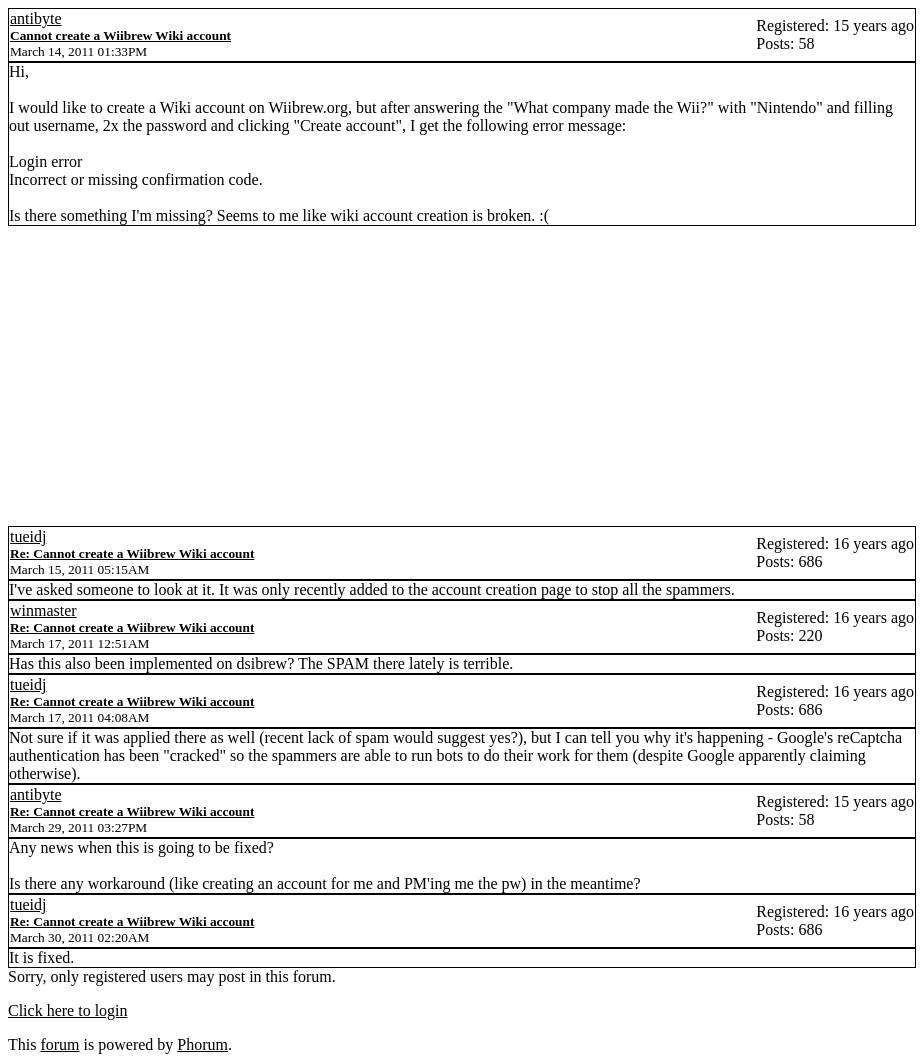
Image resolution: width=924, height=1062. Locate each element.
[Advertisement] (462, 376)
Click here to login (68, 1010)
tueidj (28, 536)
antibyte (36, 18)
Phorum (202, 1044)
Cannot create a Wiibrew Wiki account (120, 35)
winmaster (43, 610)
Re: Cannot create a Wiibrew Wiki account (132, 553)
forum (59, 1044)
